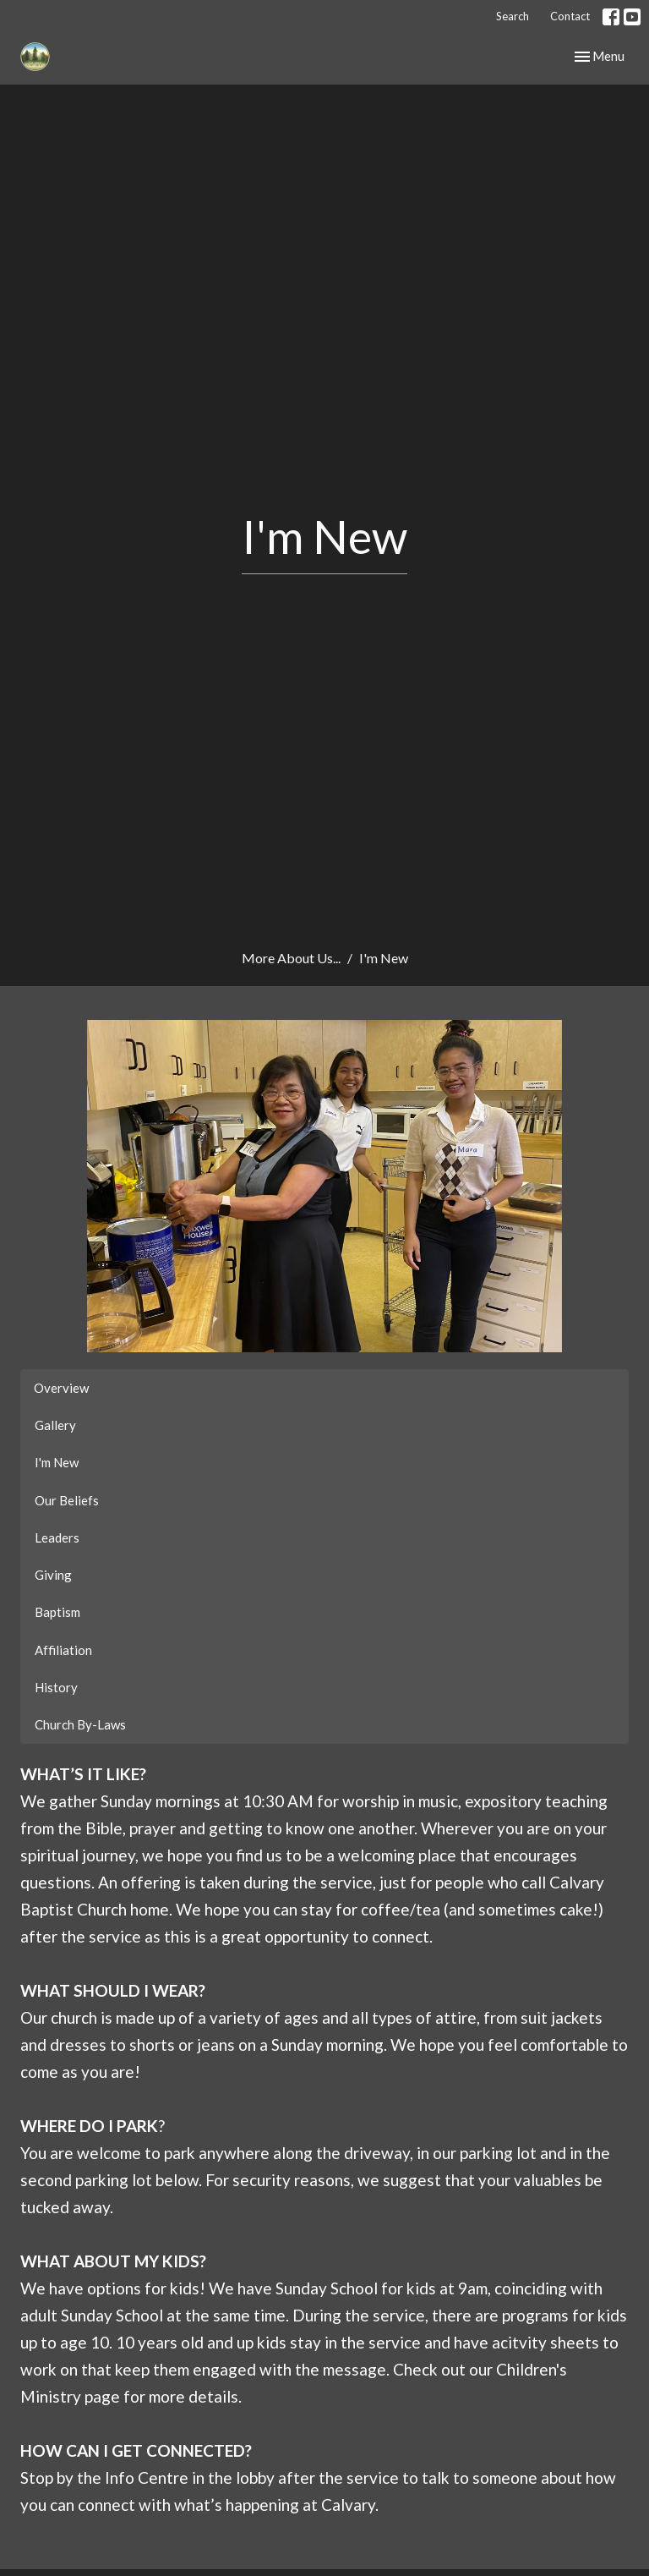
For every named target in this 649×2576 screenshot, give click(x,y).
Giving (53, 1574)
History (56, 1687)
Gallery (55, 1425)
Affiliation (63, 1650)
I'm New (57, 1462)
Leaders (57, 1537)
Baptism (57, 1612)
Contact (570, 16)
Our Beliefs (67, 1500)
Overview (61, 1387)
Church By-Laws (80, 1724)
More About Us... (291, 958)
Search (512, 16)
